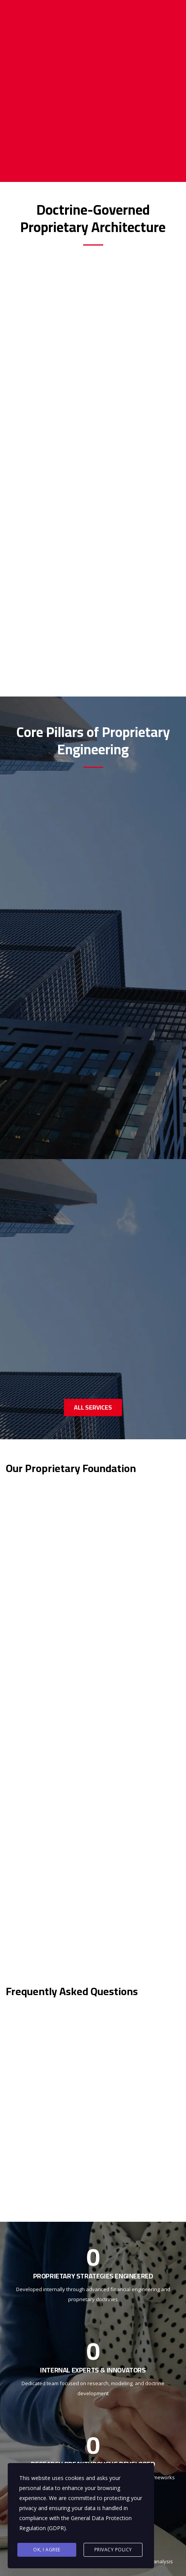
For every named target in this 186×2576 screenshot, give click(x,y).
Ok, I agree (46, 2549)
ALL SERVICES (93, 1407)
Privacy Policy (113, 2549)
